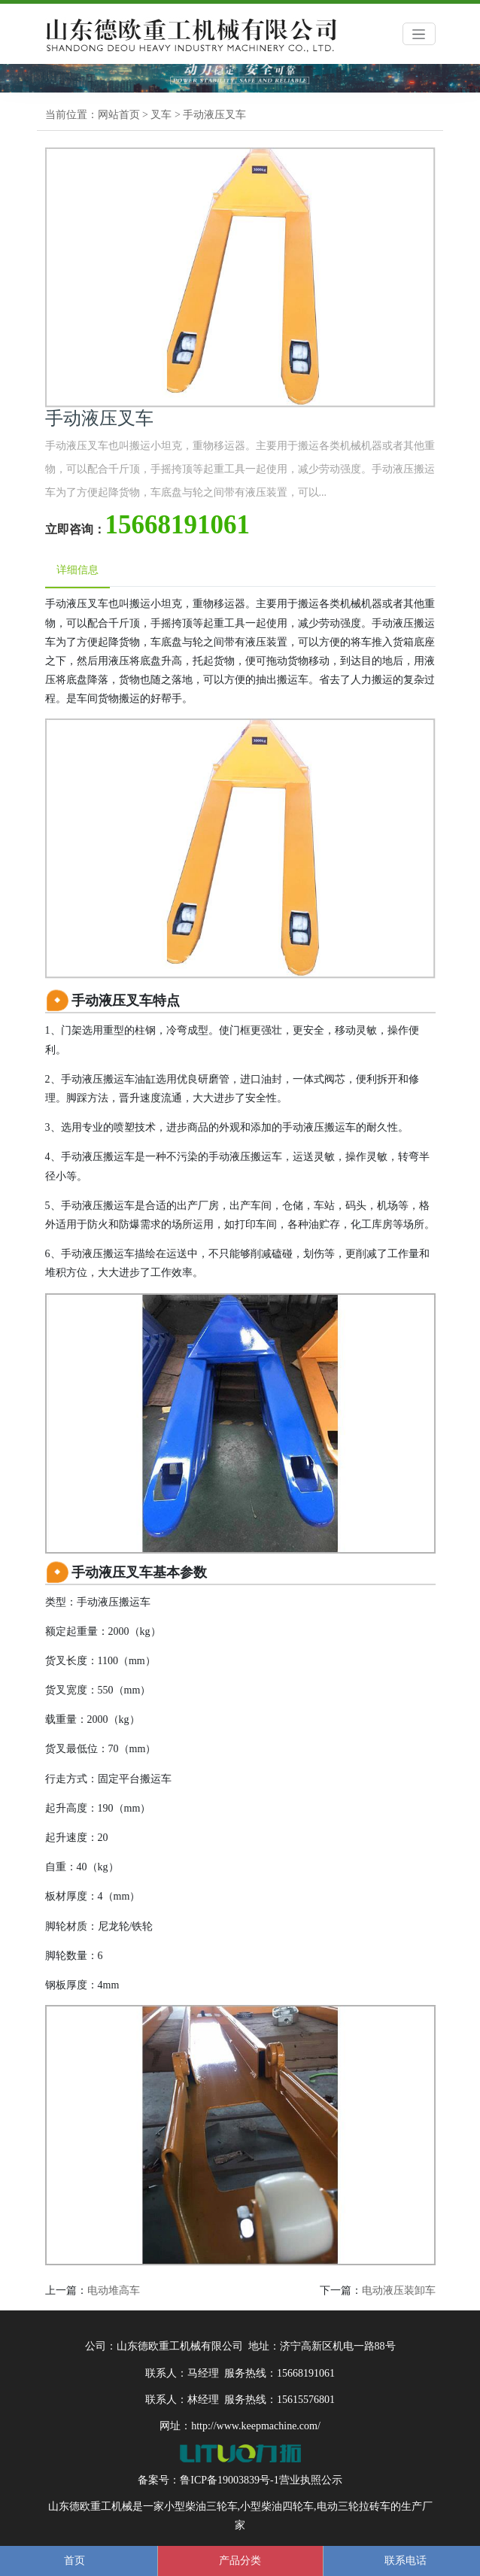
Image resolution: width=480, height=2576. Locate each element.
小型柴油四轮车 (277, 2506)
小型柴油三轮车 (201, 2506)
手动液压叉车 (214, 114)
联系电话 (405, 2560)
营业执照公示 (310, 2480)
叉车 (161, 114)
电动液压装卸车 (399, 2290)
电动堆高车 (113, 2290)
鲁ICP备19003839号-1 (229, 2480)
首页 (74, 2560)
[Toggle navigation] (419, 34)
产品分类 (240, 2560)
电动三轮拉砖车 (353, 2506)
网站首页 (119, 114)
